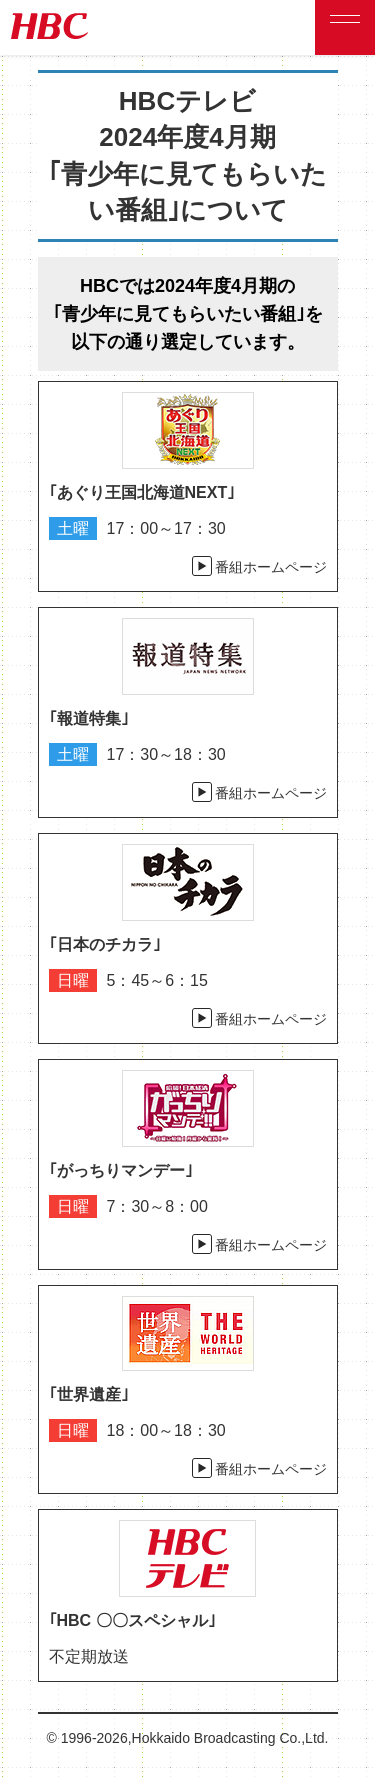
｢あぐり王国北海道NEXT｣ (142, 492)
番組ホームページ (271, 567)
